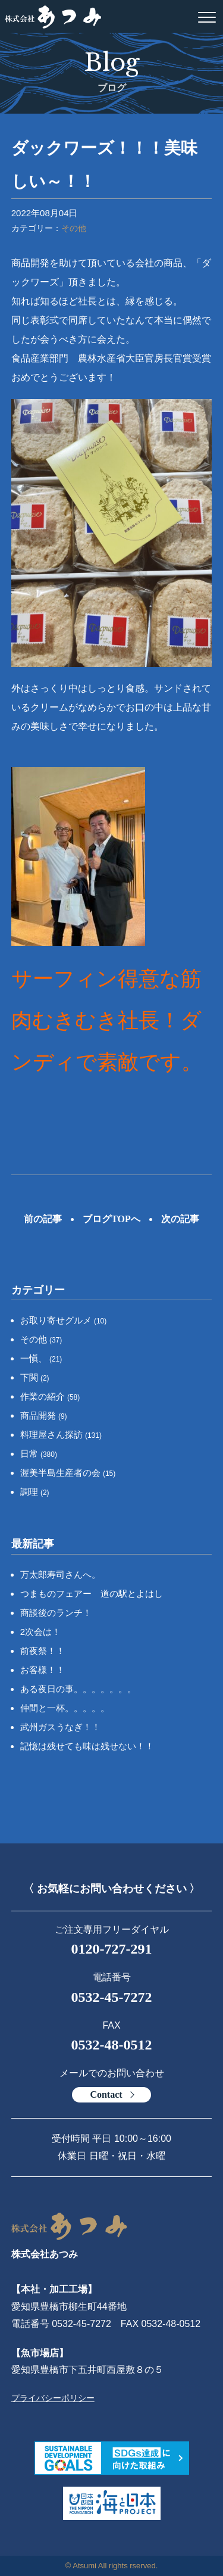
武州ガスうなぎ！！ (60, 1727)
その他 (73, 228)
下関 (34, 1377)
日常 (38, 1454)
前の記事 (43, 1219)
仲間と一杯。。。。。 (64, 1708)
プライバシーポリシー (53, 2398)
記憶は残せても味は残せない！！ (87, 1746)
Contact (106, 2094)
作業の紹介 (50, 1396)
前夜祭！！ (42, 1651)
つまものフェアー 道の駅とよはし (91, 1593)
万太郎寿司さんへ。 (60, 1574)
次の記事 (180, 1219)
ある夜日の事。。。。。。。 (78, 1689)
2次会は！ (40, 1632)
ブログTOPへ (111, 1219)
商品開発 (43, 1415)
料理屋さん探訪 (61, 1434)
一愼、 (41, 1358)
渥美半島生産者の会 (68, 1473)
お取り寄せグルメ (63, 1320)
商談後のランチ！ (56, 1613)
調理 (34, 1492)
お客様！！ (42, 1670)
